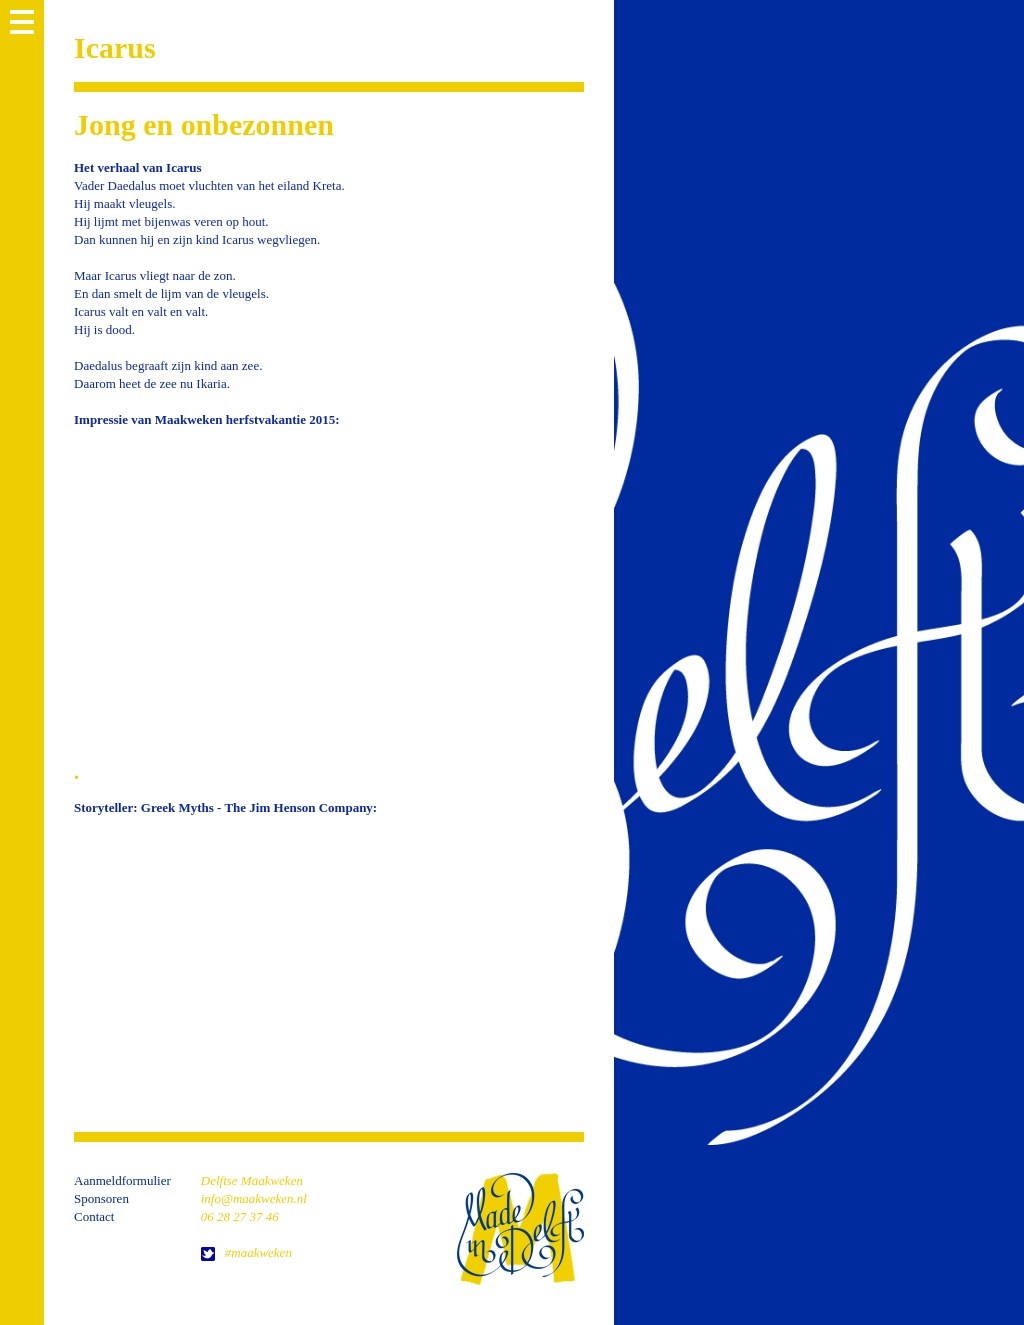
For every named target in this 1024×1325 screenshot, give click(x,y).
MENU (22, 22)
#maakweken (258, 1252)
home (520, 1228)
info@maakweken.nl (254, 1198)
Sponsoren (101, 1198)
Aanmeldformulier (122, 1180)
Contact (94, 1216)
